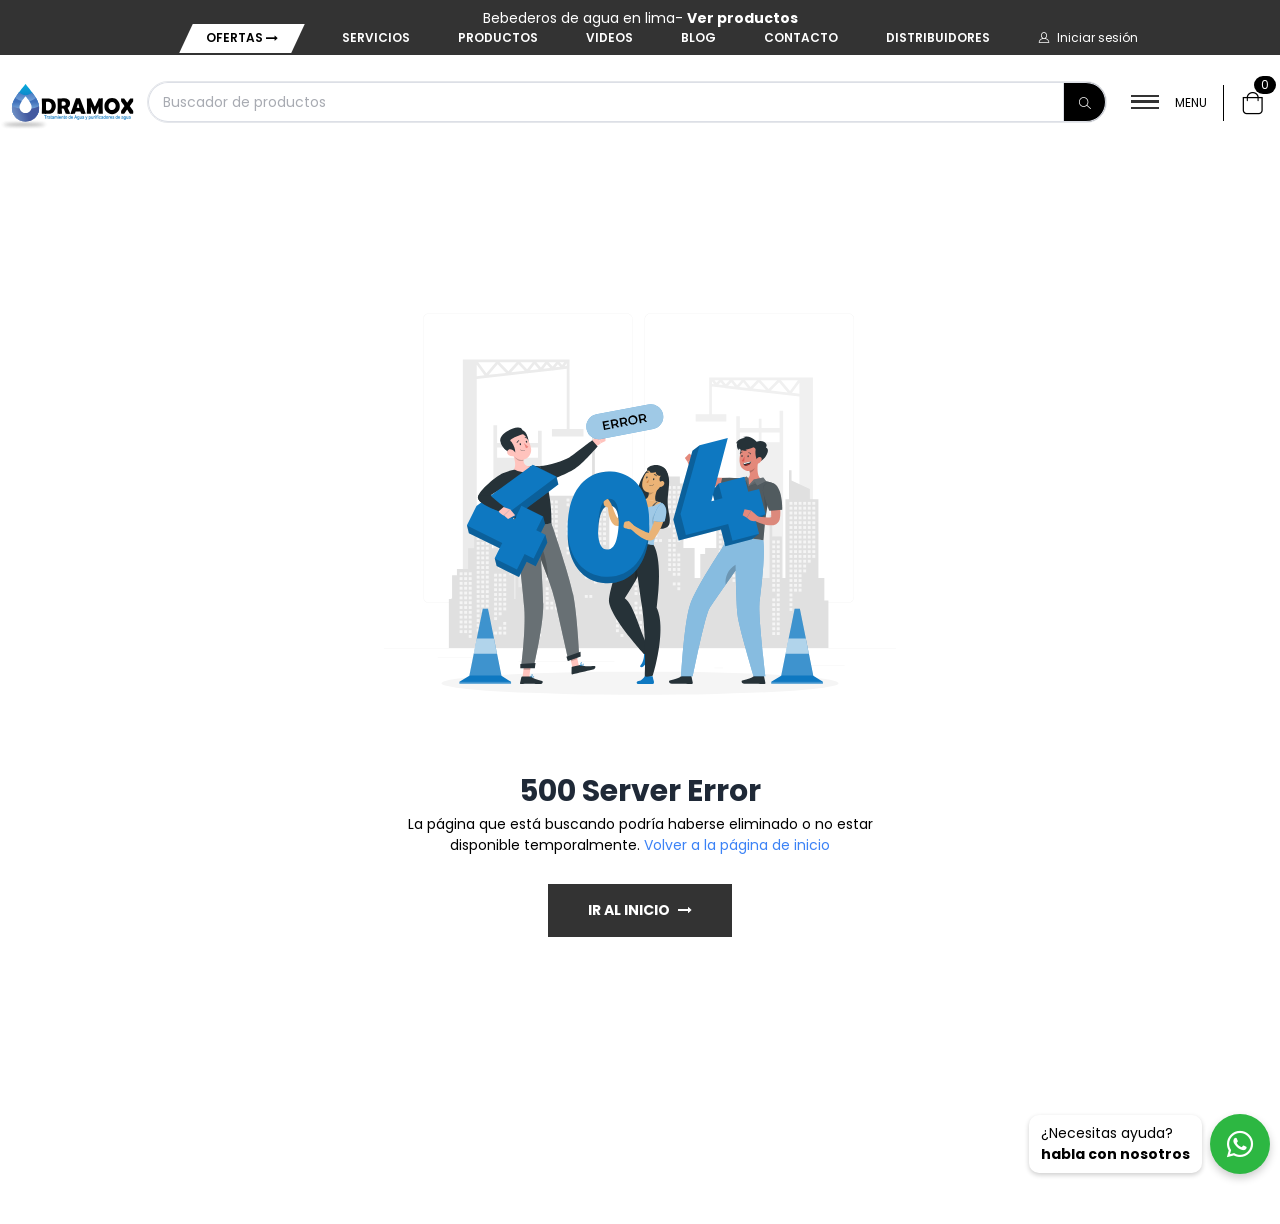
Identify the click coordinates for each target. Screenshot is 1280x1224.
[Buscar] (1085, 102)
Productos (498, 37)
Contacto (801, 37)
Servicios (376, 37)
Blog (698, 37)
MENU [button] (1169, 102)
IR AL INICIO (640, 910)
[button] (1088, 38)
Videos (609, 37)
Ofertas (242, 37)
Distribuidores (938, 37)
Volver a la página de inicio (737, 845)
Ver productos (742, 18)
